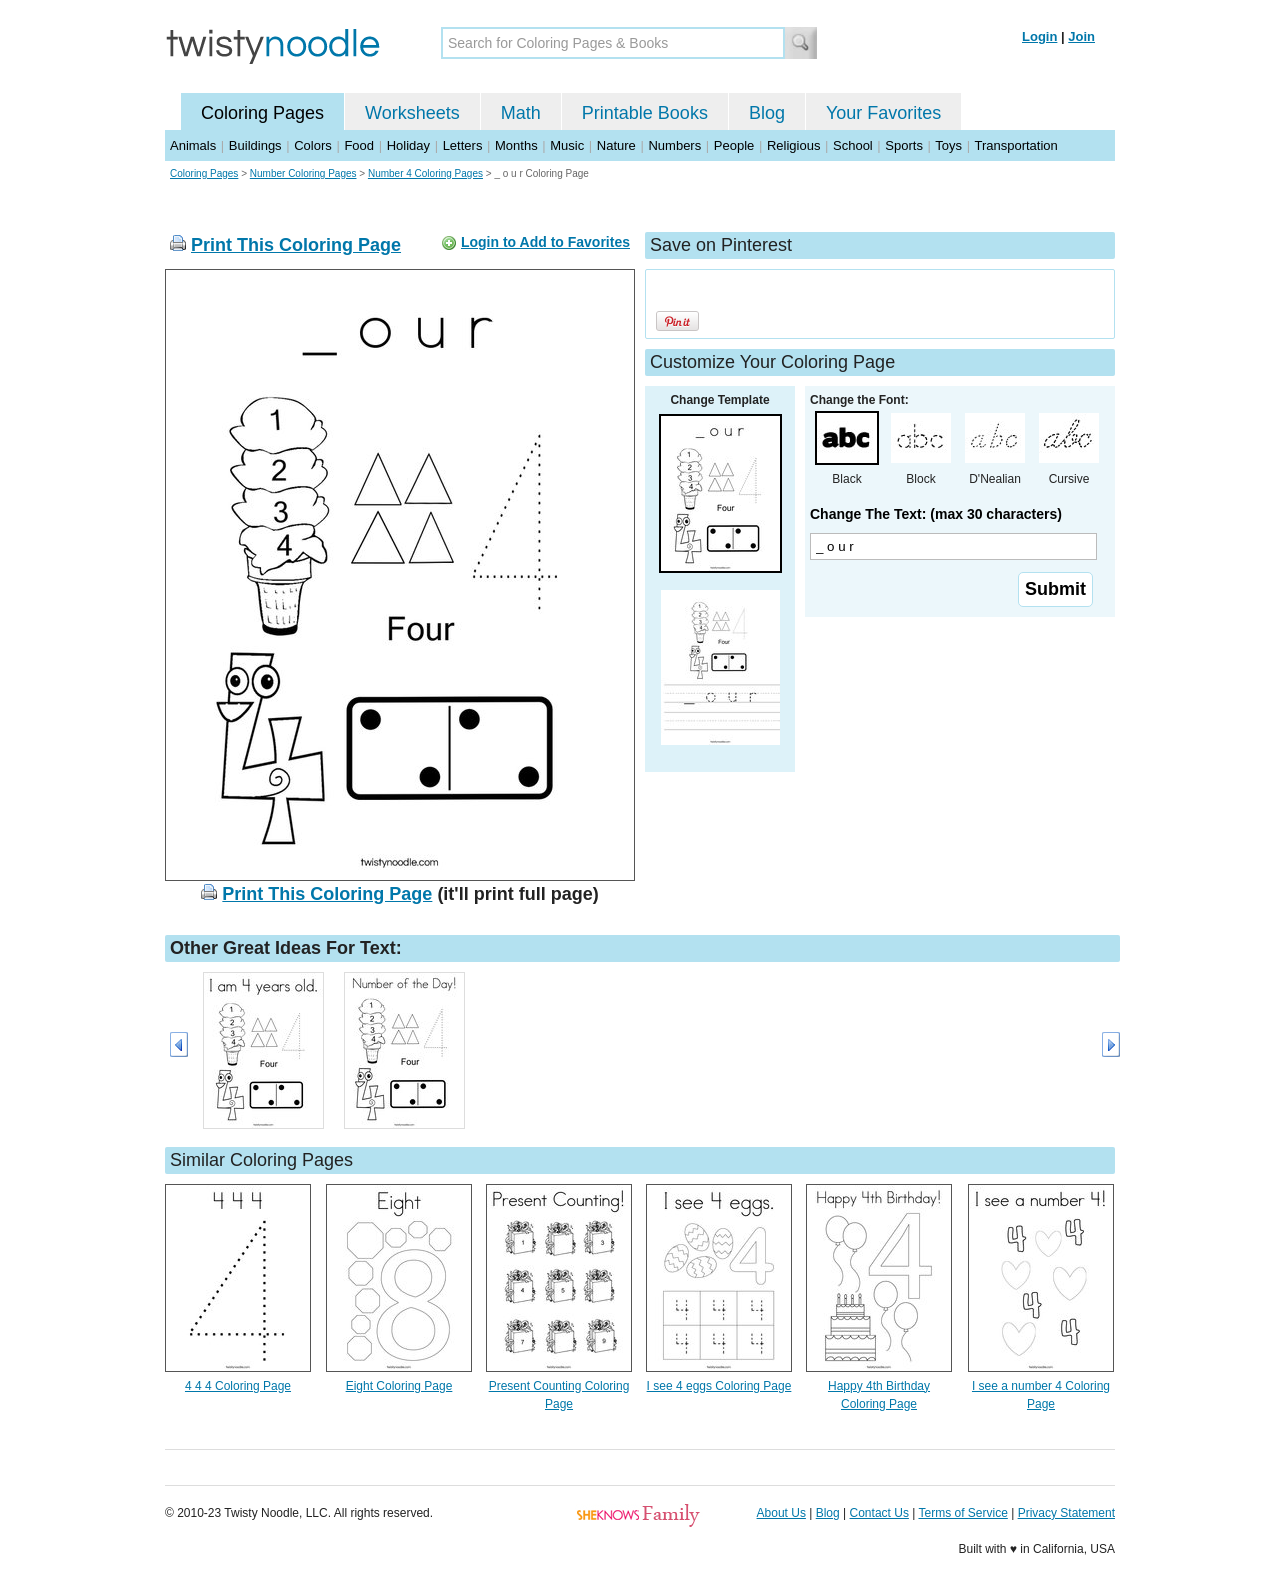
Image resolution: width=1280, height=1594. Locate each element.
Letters (463, 145)
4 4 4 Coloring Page (238, 1386)
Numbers (674, 145)
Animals (193, 145)
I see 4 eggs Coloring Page (719, 1386)
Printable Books (645, 113)
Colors (313, 145)
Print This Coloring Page (296, 245)
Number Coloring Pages (303, 173)
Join (1081, 36)
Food (359, 145)
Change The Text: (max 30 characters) (936, 514)
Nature (616, 145)
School (853, 145)
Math (521, 113)
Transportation (1015, 145)
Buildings (255, 145)
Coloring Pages (262, 113)
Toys (948, 145)
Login (1039, 36)
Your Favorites (883, 113)
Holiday (408, 145)
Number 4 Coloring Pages (425, 173)
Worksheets (412, 113)
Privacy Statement (1066, 1513)
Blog (767, 113)
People (734, 145)
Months (516, 145)
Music (567, 145)
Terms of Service (962, 1513)
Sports (904, 145)
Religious (793, 145)
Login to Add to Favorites (545, 242)
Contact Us (879, 1513)
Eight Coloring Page (399, 1386)
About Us (781, 1513)
